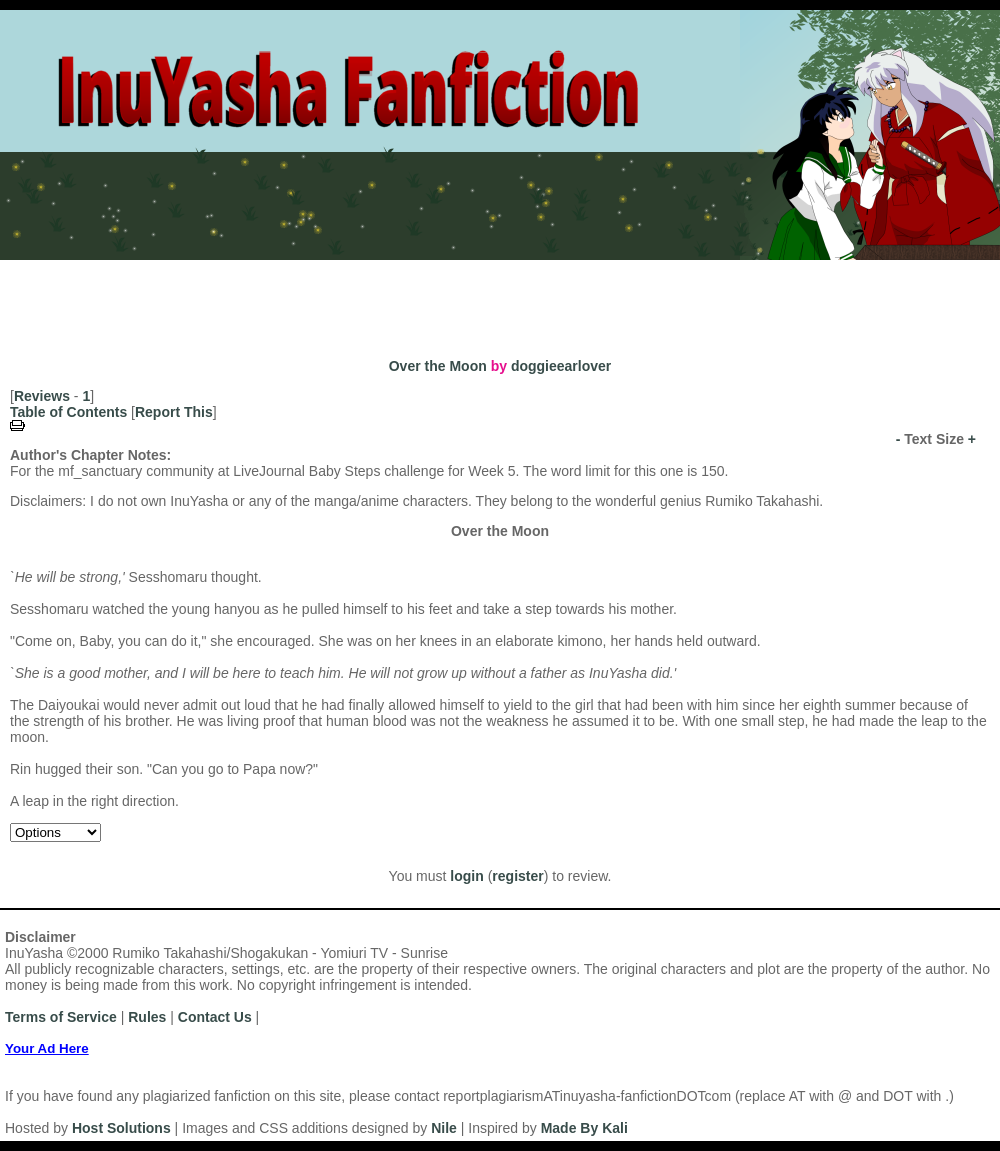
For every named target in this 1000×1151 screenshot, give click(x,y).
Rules (244, 268)
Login (179, 268)
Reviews (42, 396)
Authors (138, 296)
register (517, 876)
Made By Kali (584, 1128)
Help (366, 268)
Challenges (436, 296)
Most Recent (48, 296)
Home (29, 268)
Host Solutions (121, 1128)
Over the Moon (438, 366)
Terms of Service (61, 1017)
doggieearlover (561, 366)
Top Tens (525, 296)
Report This (174, 412)
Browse (601, 296)
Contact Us (215, 1017)
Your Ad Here (47, 1048)
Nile (444, 1128)
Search (670, 296)
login (466, 876)
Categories (222, 296)
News (307, 268)
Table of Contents (68, 412)
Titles (297, 296)
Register (104, 268)
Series (357, 296)
